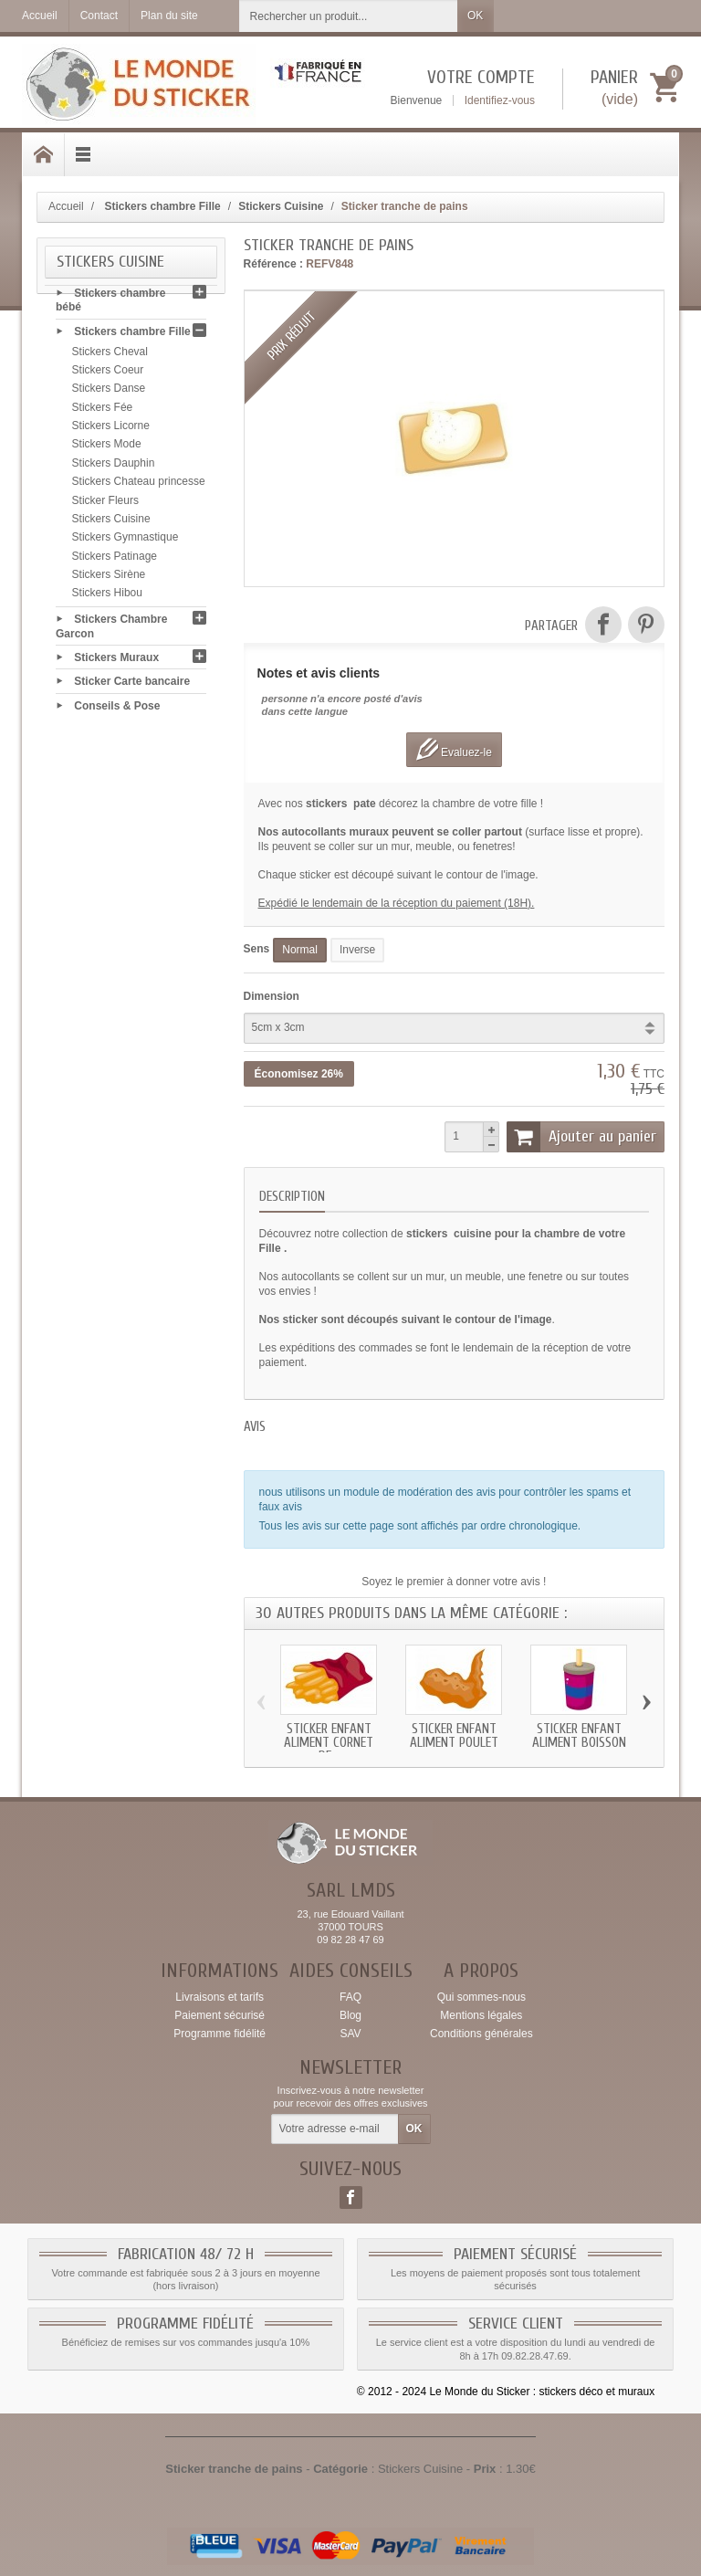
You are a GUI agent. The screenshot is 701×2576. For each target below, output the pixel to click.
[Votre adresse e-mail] (335, 2129)
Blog (350, 2015)
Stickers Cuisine (111, 522)
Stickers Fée (102, 411)
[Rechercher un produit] (348, 16)
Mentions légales (481, 2015)
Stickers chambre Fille (132, 335)
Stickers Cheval (110, 355)
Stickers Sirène (109, 578)
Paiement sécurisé (219, 2015)
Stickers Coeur (108, 373)
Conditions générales (481, 2033)
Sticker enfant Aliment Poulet (454, 1736)
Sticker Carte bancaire (132, 684)
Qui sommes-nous (481, 1997)
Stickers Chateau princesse (138, 485)
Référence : (273, 264)
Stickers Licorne (111, 429)
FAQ (350, 1997)
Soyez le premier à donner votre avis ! (453, 1581)
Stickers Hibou (107, 597)
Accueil (66, 206)
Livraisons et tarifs (219, 1997)
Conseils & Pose (117, 709)
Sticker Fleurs (105, 504)
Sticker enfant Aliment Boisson (579, 1736)
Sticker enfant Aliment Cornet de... (328, 1742)
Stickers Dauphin (113, 466)
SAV (350, 2033)
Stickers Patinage (114, 559)
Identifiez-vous (500, 100)
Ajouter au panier (581, 1136)
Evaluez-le (454, 749)
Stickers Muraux (116, 661)
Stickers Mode (106, 448)
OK (475, 15)
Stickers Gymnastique (125, 541)
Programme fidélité (219, 2033)
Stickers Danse (109, 392)
